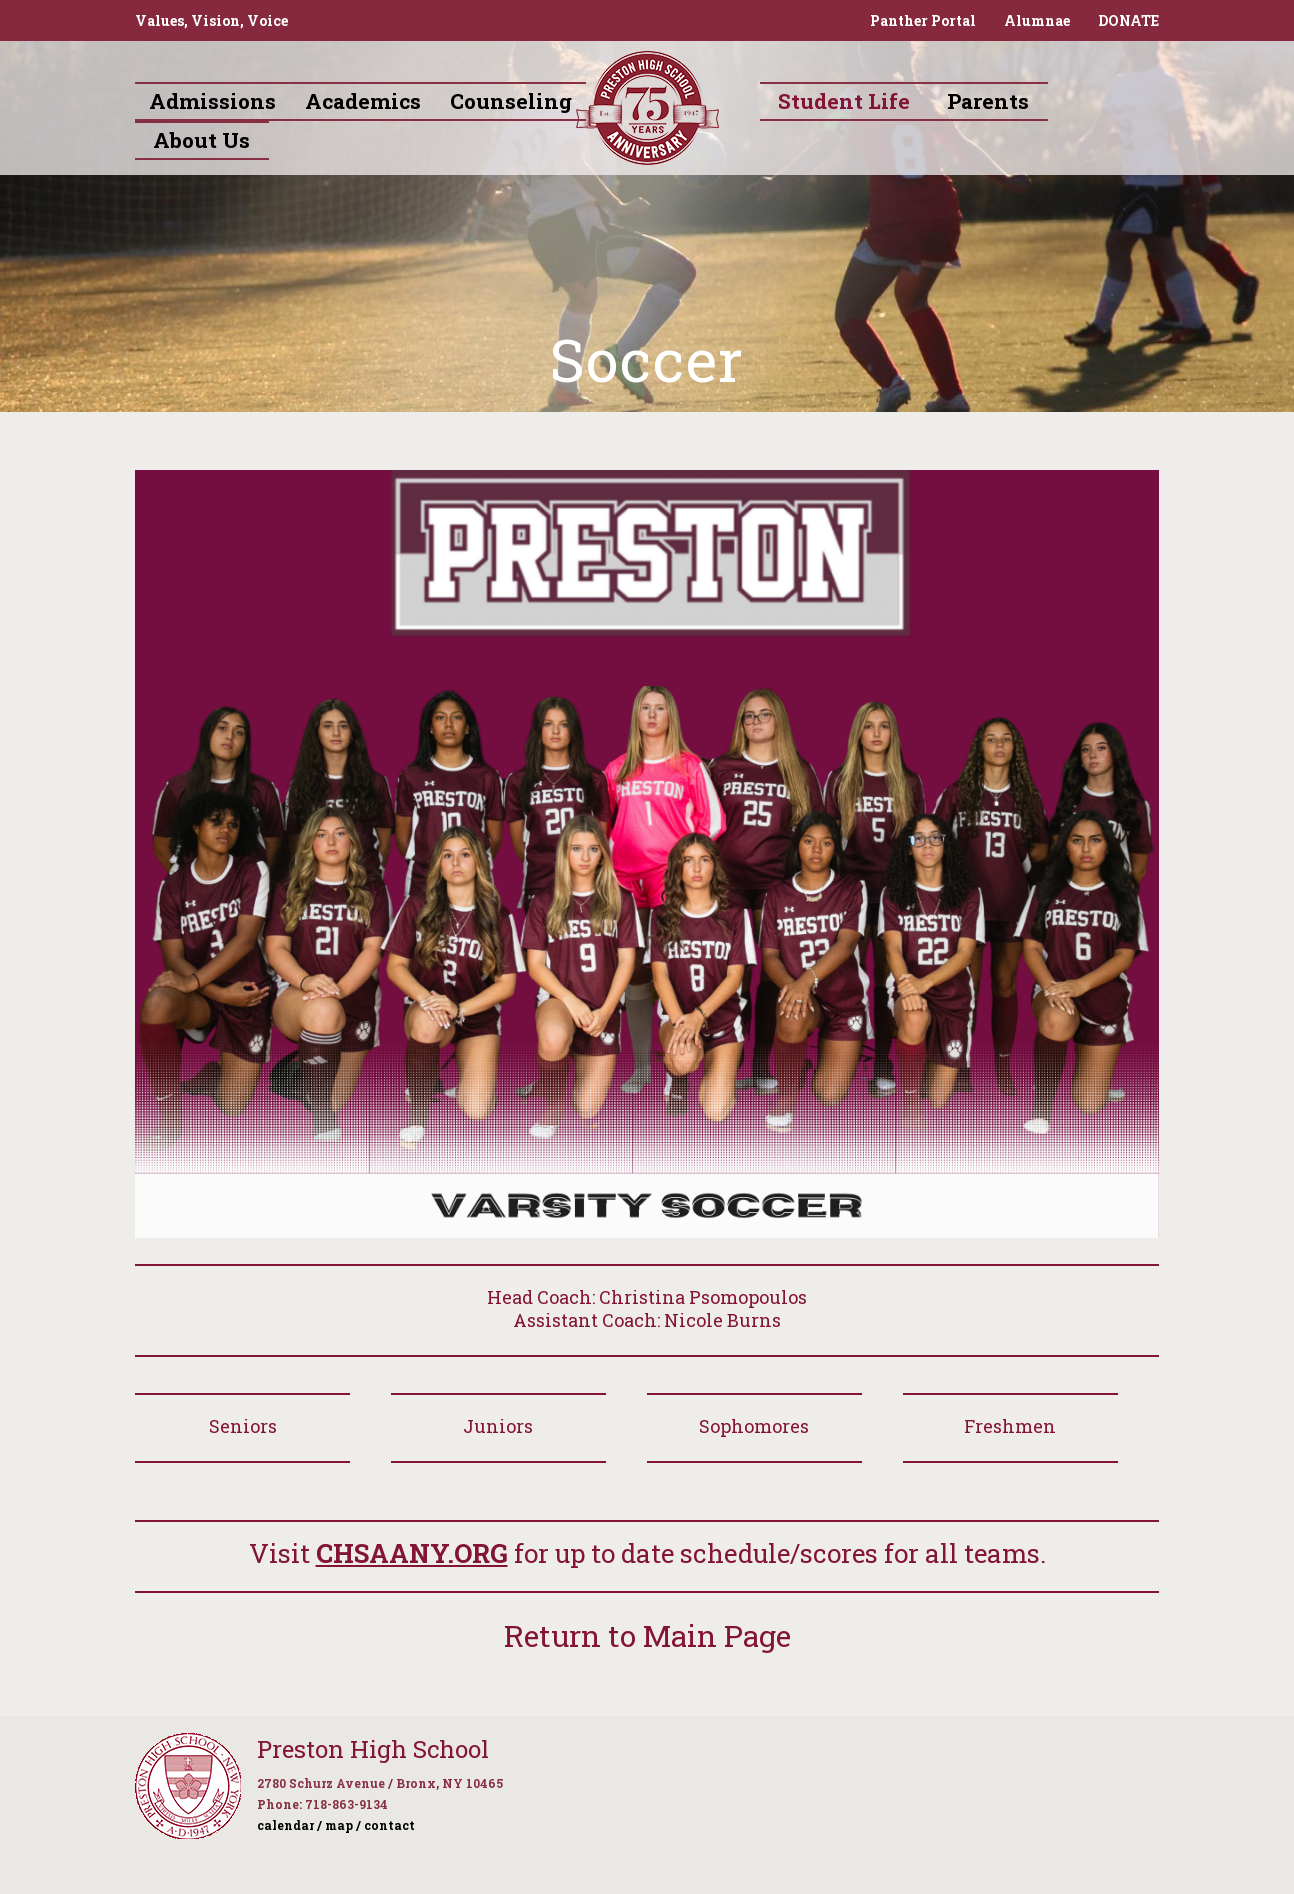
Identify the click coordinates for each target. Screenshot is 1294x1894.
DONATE (1128, 20)
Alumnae (1037, 20)
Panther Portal (923, 20)
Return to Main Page (647, 1635)
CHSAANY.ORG (412, 1553)
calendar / (289, 1825)
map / (343, 1825)
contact (389, 1825)
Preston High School (373, 1749)
